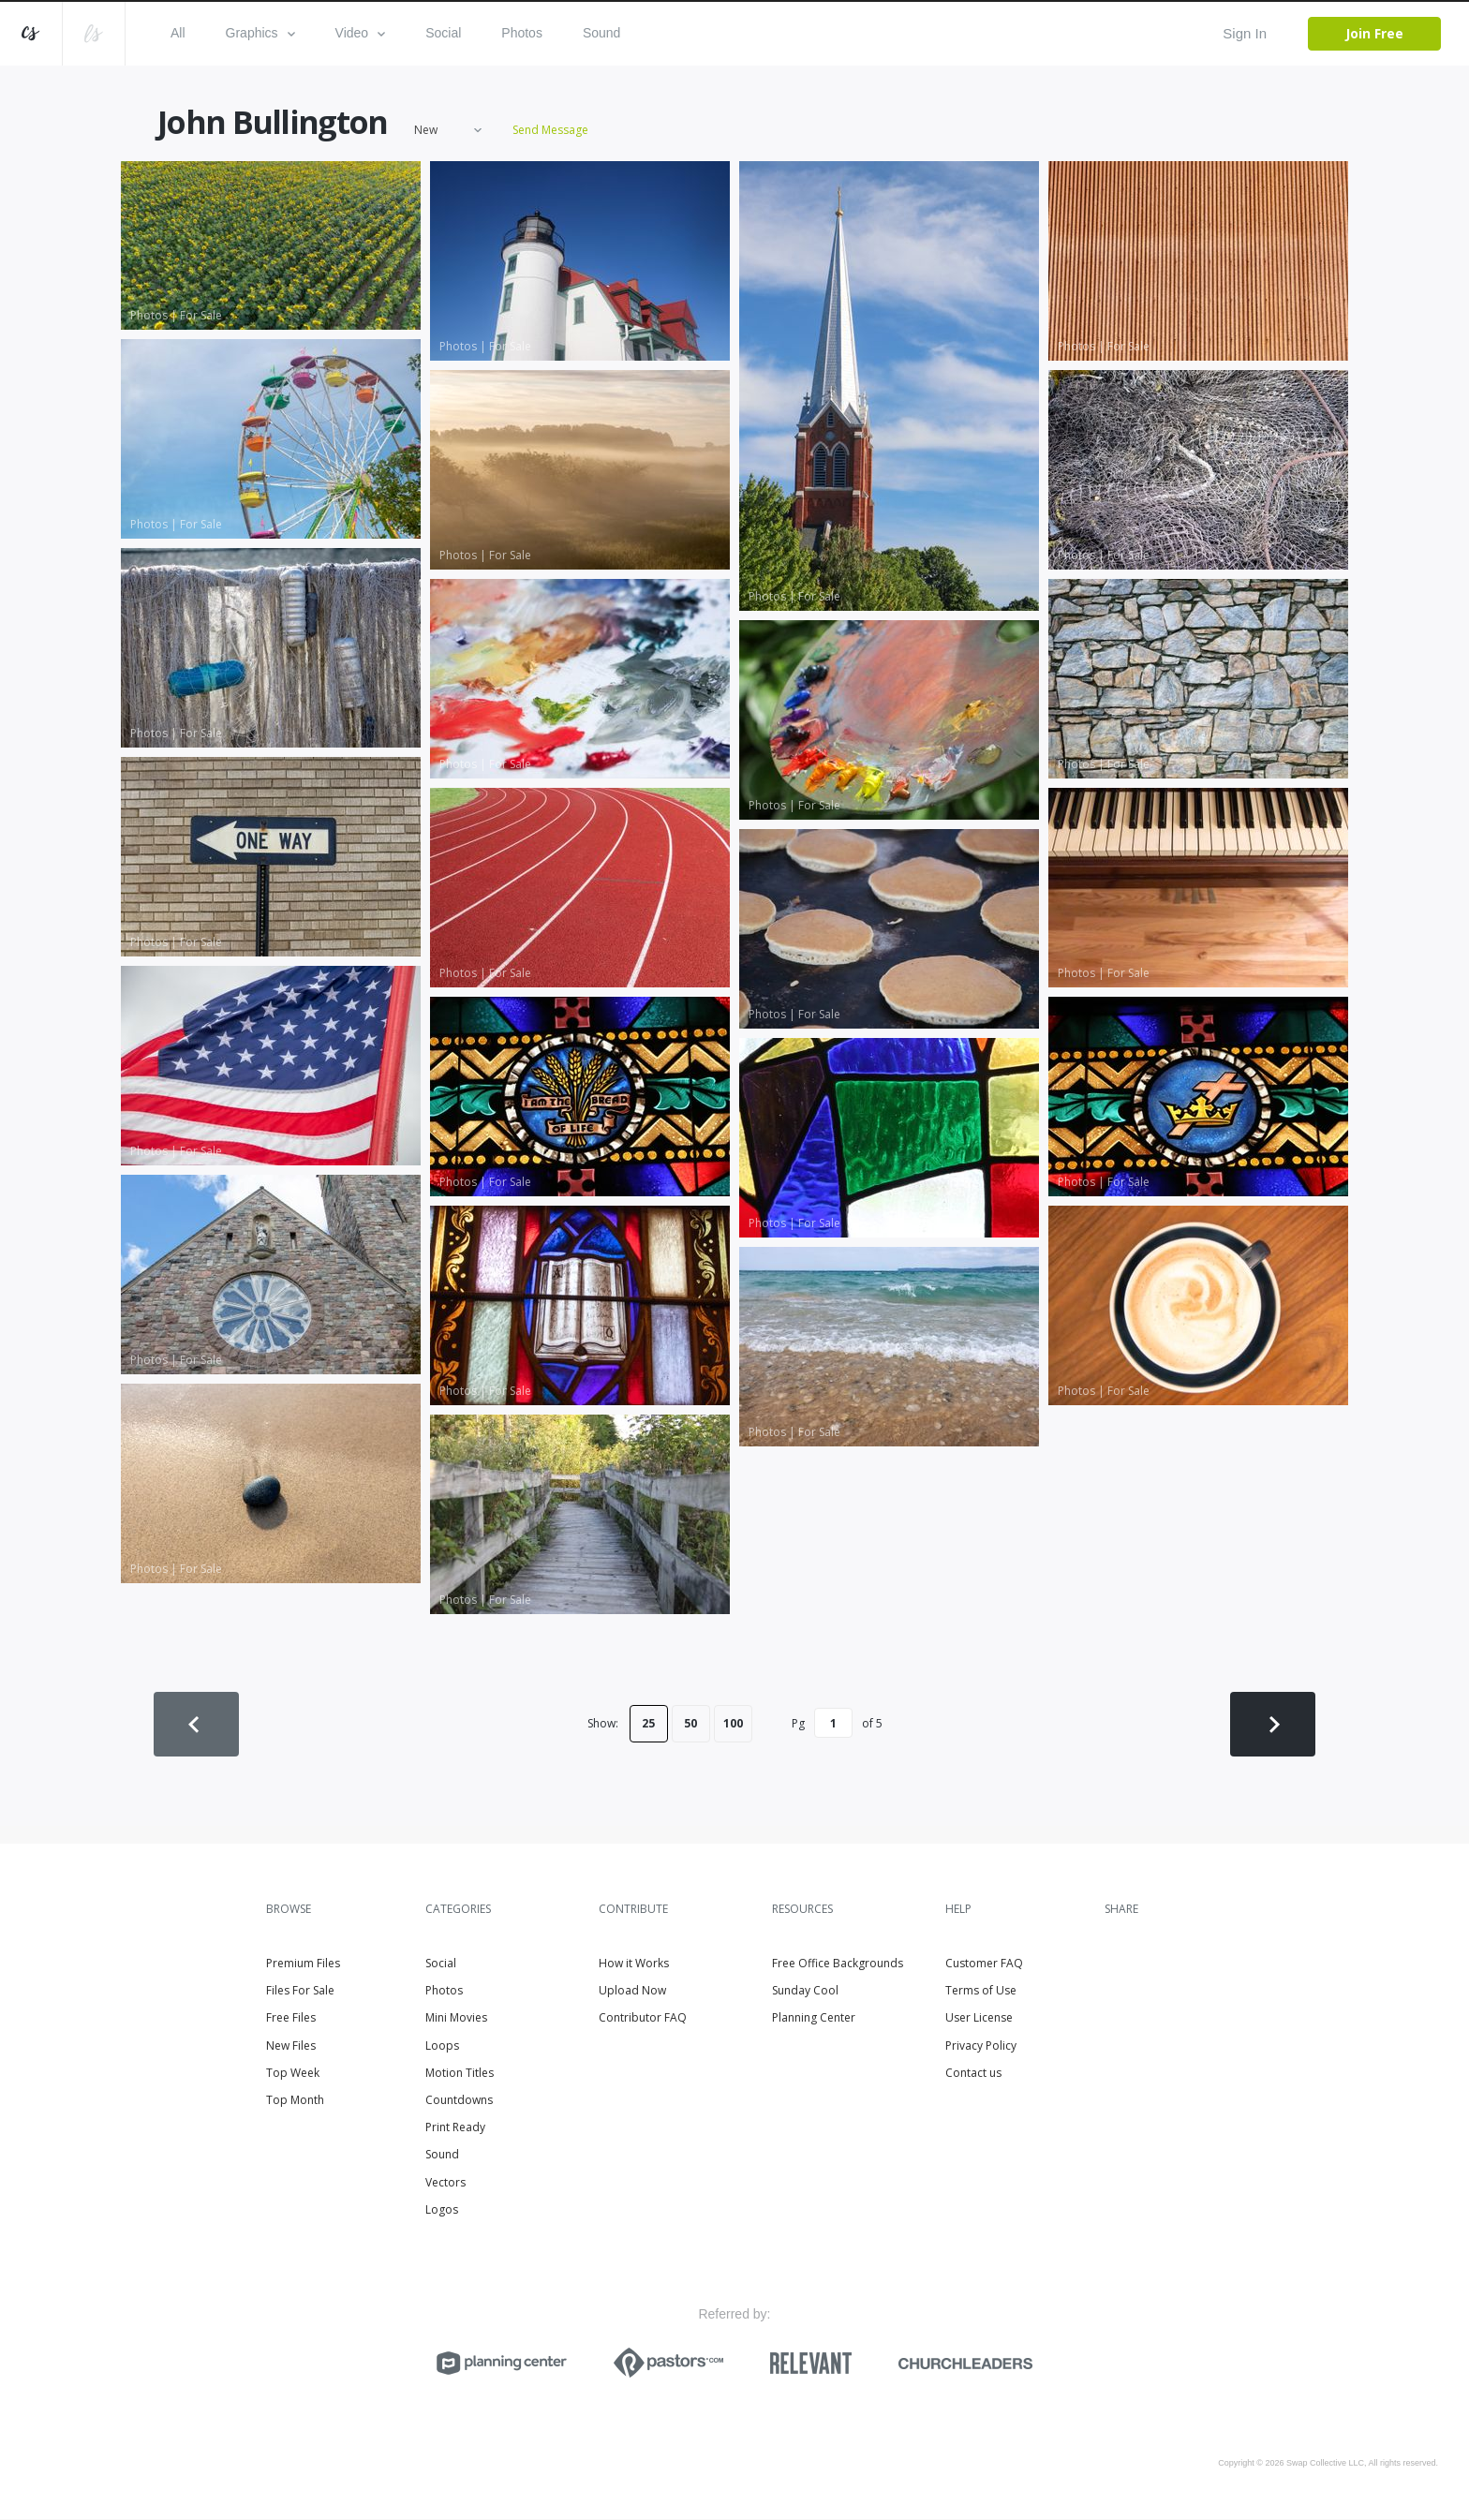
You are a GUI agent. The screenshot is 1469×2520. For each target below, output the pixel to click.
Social (443, 32)
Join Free (1374, 33)
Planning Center (813, 2019)
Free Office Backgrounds (837, 1964)
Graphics (260, 32)
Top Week (292, 2074)
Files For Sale (300, 1991)
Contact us (973, 2074)
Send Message (550, 131)
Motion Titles (459, 2074)
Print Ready (455, 2128)
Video (360, 32)
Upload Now (632, 1991)
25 (648, 1724)
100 (733, 1724)
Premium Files (303, 1964)
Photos (521, 32)
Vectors (445, 2183)
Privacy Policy (980, 2046)
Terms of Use (980, 1991)
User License (979, 2019)
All (178, 32)
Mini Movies (456, 2019)
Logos (441, 2210)
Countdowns (459, 2101)
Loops (442, 2046)
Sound (601, 32)
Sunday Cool (805, 1991)
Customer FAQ (984, 1964)
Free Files (291, 2019)
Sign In (1245, 33)
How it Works (634, 1964)
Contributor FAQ (643, 2019)
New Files (291, 2046)
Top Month (295, 2101)
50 (690, 1724)
